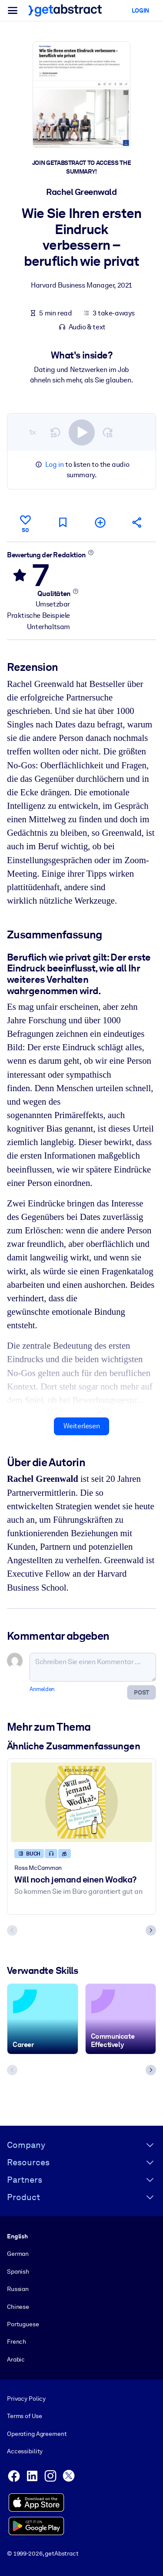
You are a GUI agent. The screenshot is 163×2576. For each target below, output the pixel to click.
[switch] (82, 432)
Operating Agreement (37, 2433)
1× (32, 432)
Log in (54, 464)
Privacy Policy (26, 2398)
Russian (18, 2288)
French (16, 2341)
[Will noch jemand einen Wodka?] (81, 1802)
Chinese (18, 2306)
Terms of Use (24, 2415)
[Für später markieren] (62, 522)
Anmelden (42, 1689)
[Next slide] (151, 1930)
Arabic (16, 2359)
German (18, 2253)
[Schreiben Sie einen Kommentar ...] (93, 1667)
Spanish (18, 2271)
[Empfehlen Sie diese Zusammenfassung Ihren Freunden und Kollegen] (137, 522)
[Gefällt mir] (25, 522)
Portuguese (23, 2324)
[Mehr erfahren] (90, 552)
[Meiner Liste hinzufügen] (100, 522)
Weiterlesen (81, 1426)
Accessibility (25, 2451)
